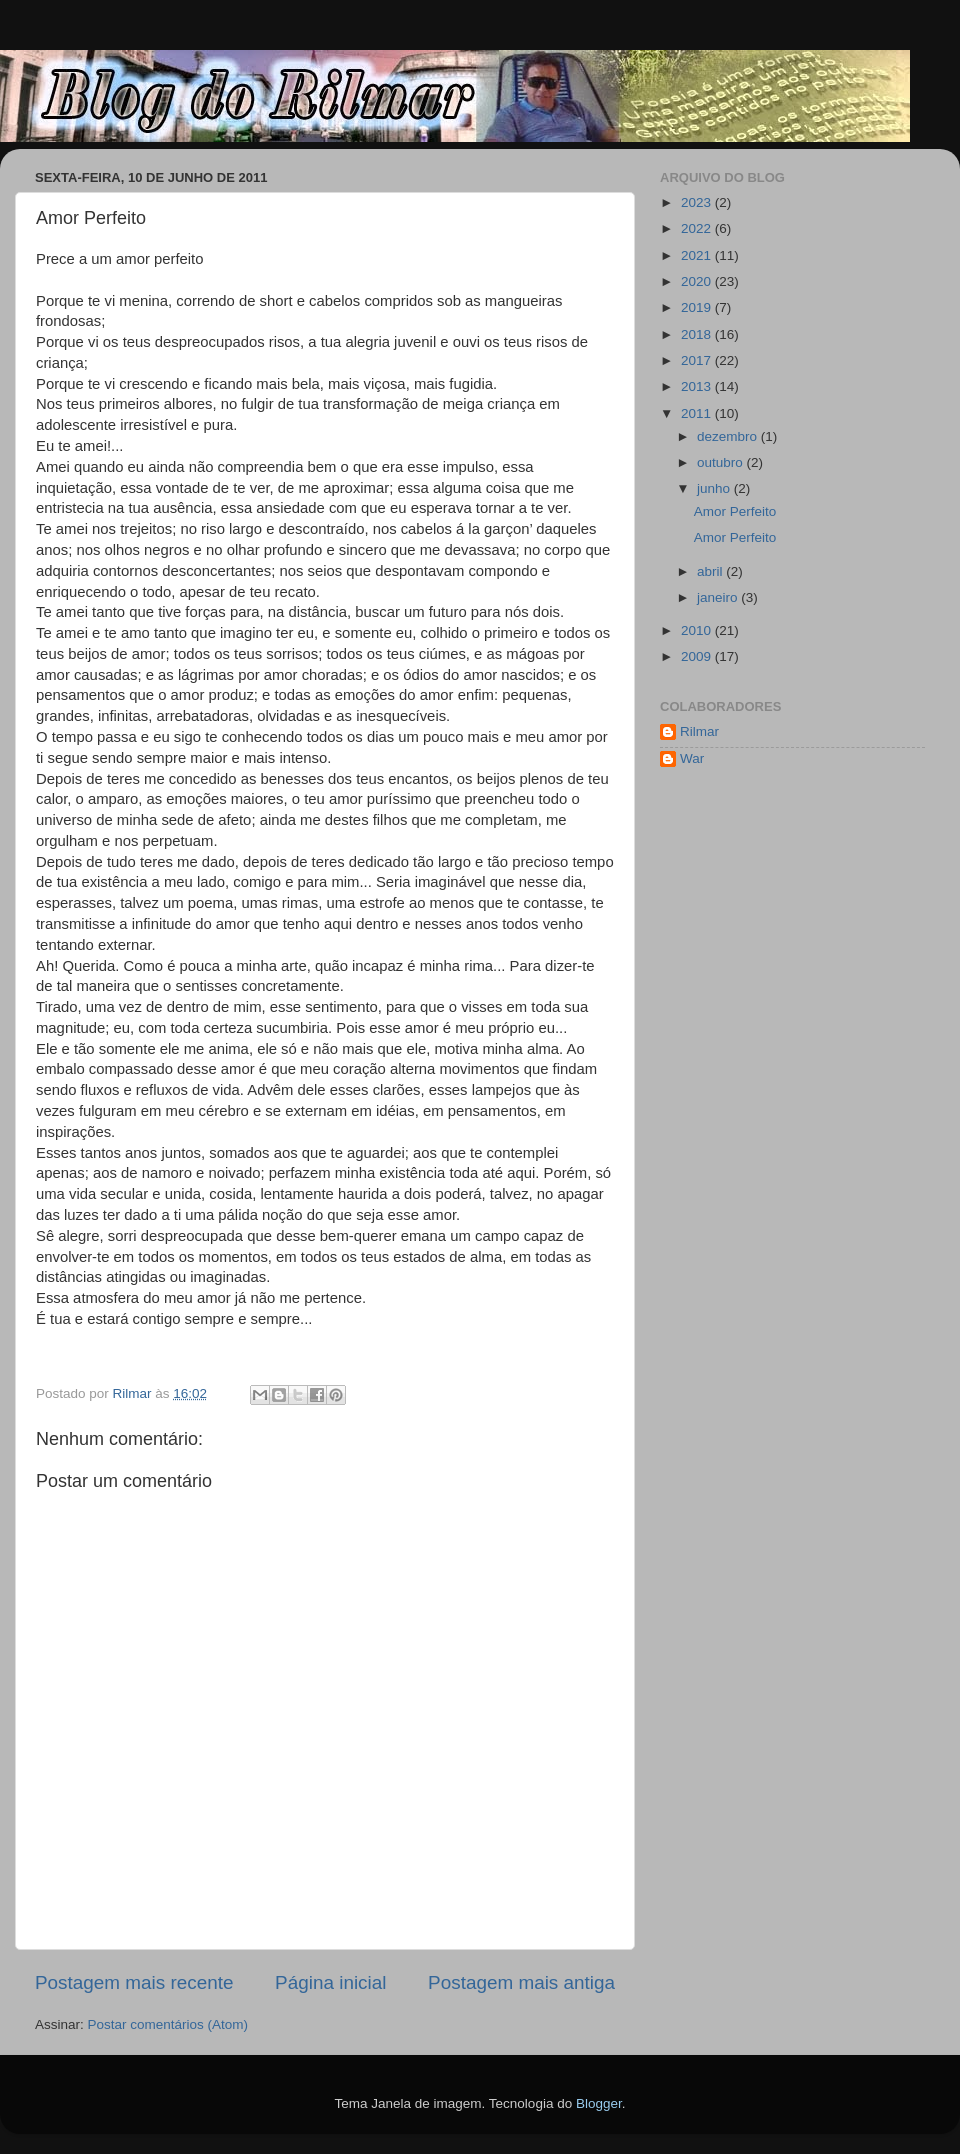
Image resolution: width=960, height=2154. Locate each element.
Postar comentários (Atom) (168, 2024)
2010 (698, 630)
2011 (698, 413)
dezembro (729, 436)
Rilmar (699, 731)
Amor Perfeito (735, 511)
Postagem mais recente (134, 1982)
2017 (698, 360)
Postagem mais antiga (521, 1982)
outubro (722, 462)
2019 (698, 307)
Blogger (599, 2103)
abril (711, 571)
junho (715, 488)
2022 (698, 228)
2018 (698, 334)
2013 (698, 386)
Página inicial (330, 1982)
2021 (698, 255)
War (692, 758)
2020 (698, 281)
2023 (698, 202)
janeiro (719, 597)
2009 (698, 656)
